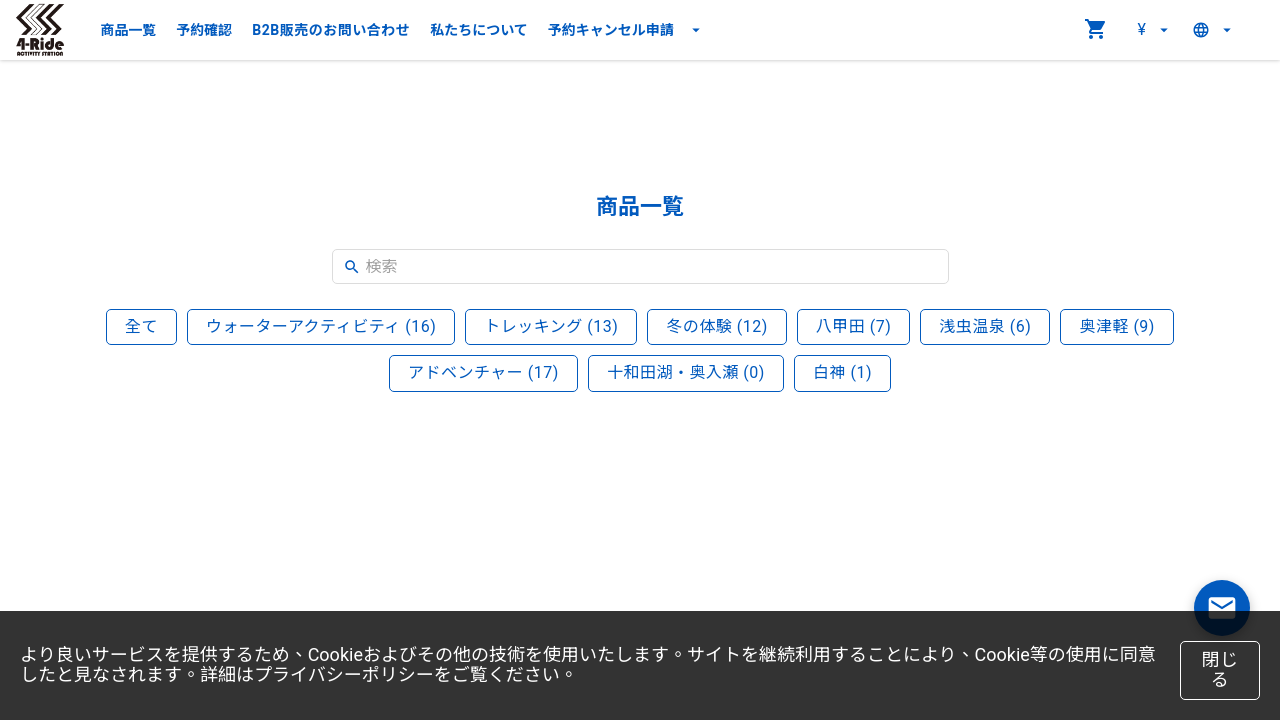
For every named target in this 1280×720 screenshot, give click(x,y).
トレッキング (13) (551, 326)
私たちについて (479, 30)
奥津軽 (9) (1117, 326)
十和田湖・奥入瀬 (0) (686, 372)
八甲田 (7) (854, 326)
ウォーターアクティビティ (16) (321, 326)
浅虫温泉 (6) (985, 326)
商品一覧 (128, 30)
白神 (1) (842, 372)
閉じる (1220, 670)
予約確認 (204, 30)
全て (141, 326)
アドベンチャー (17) (483, 372)
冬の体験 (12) (717, 326)
